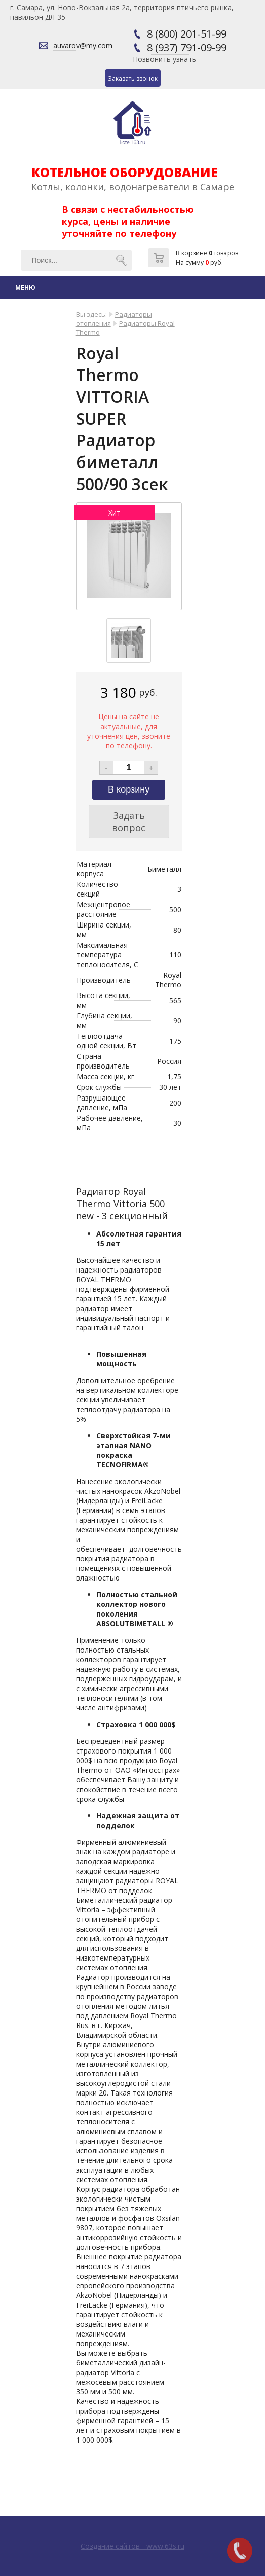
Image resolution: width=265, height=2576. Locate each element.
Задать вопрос (128, 821)
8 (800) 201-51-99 (186, 34)
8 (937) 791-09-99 (186, 47)
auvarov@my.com (82, 45)
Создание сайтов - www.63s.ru (132, 2546)
